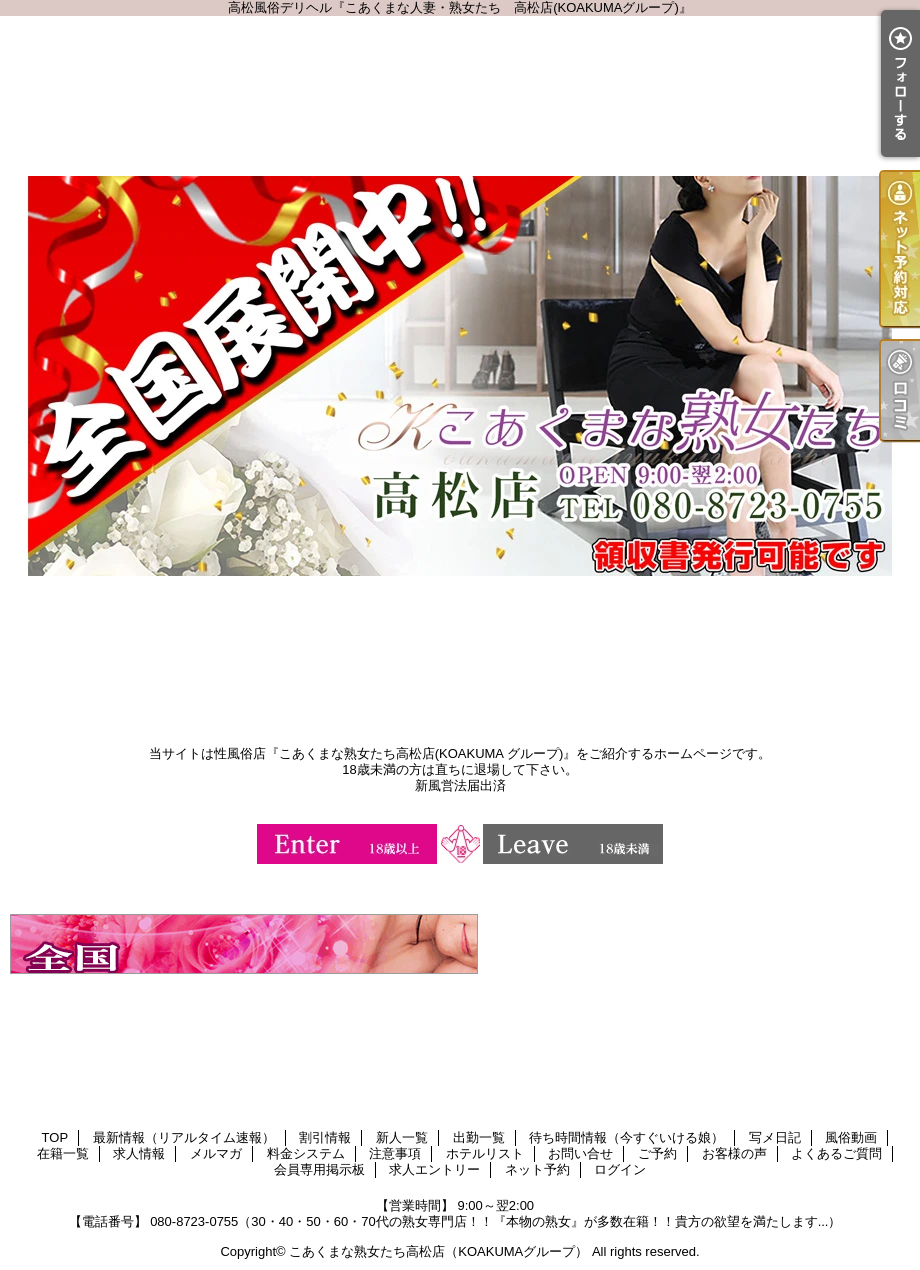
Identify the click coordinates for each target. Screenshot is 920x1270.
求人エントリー (434, 1169)
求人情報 (139, 1153)
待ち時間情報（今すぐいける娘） (626, 1137)
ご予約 (657, 1153)
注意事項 (395, 1153)
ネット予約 (537, 1169)
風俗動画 (851, 1137)
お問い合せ (580, 1153)
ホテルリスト (485, 1153)
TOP (55, 1137)
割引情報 (325, 1137)
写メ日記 (775, 1137)
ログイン (620, 1169)
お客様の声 (734, 1153)
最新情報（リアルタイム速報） (184, 1137)
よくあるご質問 (836, 1153)
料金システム (306, 1153)
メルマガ (216, 1153)
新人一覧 (402, 1137)
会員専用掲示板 (319, 1169)
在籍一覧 (63, 1153)
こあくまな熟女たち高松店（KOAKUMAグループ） (438, 1251)
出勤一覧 (479, 1137)
